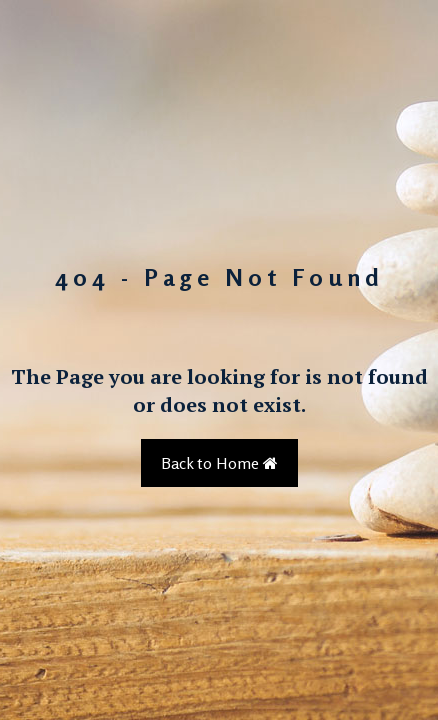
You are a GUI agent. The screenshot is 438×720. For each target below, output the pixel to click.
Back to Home (219, 463)
